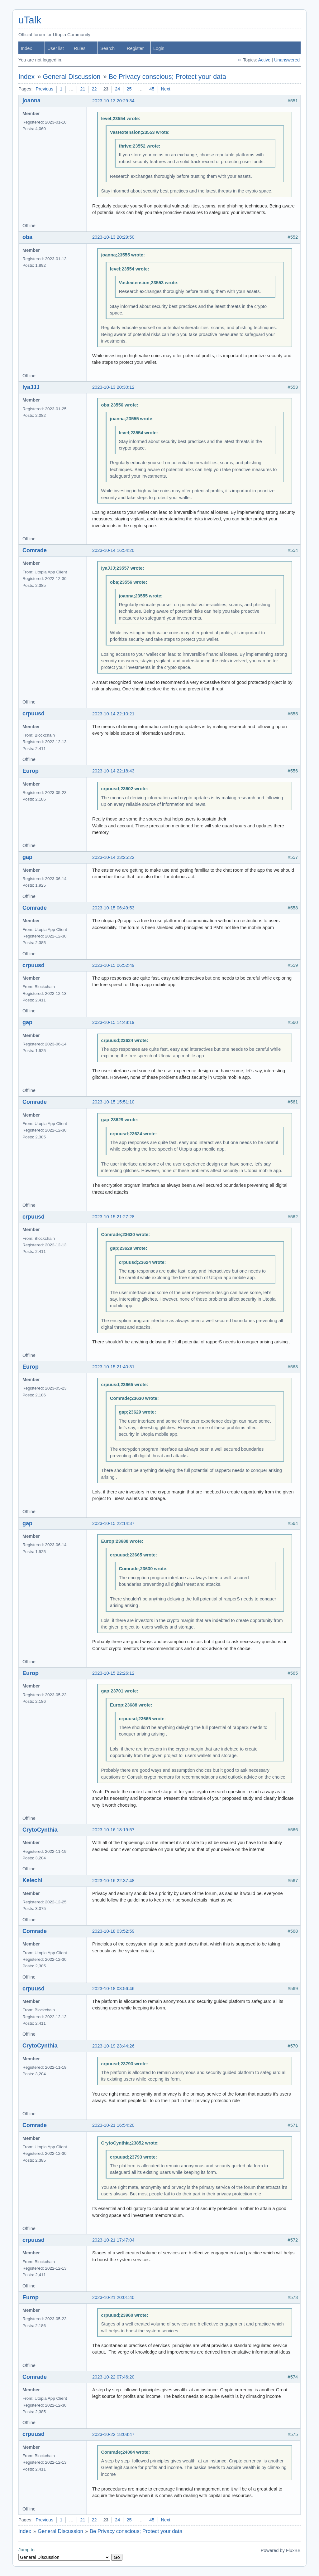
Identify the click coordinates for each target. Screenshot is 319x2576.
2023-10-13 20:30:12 (113, 387)
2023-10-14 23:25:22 (113, 857)
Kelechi (32, 1880)
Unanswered (287, 59)
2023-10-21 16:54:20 (113, 2125)
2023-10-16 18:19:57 (113, 1829)
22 (94, 88)
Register (135, 48)
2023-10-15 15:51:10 (113, 1101)
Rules (79, 48)
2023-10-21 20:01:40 (113, 2297)
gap (27, 857)
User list (55, 48)
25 (128, 88)
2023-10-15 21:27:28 (113, 1216)
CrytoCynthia (40, 1830)
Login (158, 48)
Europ (30, 771)
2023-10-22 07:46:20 (113, 2376)
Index (26, 48)
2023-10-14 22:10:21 (113, 713)
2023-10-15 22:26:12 (113, 1673)
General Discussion (72, 76)
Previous (44, 88)
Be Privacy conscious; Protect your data (167, 76)
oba (27, 237)
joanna (31, 100)
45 (151, 88)
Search (107, 48)
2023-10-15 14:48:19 (113, 1022)
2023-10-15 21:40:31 (113, 1366)
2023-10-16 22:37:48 (113, 1880)
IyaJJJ (31, 387)
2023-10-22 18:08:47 (113, 2434)
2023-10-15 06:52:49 (113, 965)
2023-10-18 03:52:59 (113, 1931)
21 (82, 88)
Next (165, 88)
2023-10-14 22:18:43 (113, 770)
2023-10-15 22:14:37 (113, 1523)
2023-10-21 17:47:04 (113, 2240)
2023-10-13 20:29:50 (113, 237)
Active (264, 59)
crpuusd (33, 713)
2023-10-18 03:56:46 (113, 1988)
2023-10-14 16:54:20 (113, 550)
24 (117, 88)
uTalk (29, 20)
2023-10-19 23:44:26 (113, 2045)
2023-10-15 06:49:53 (113, 907)
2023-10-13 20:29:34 (113, 100)
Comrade (34, 550)
